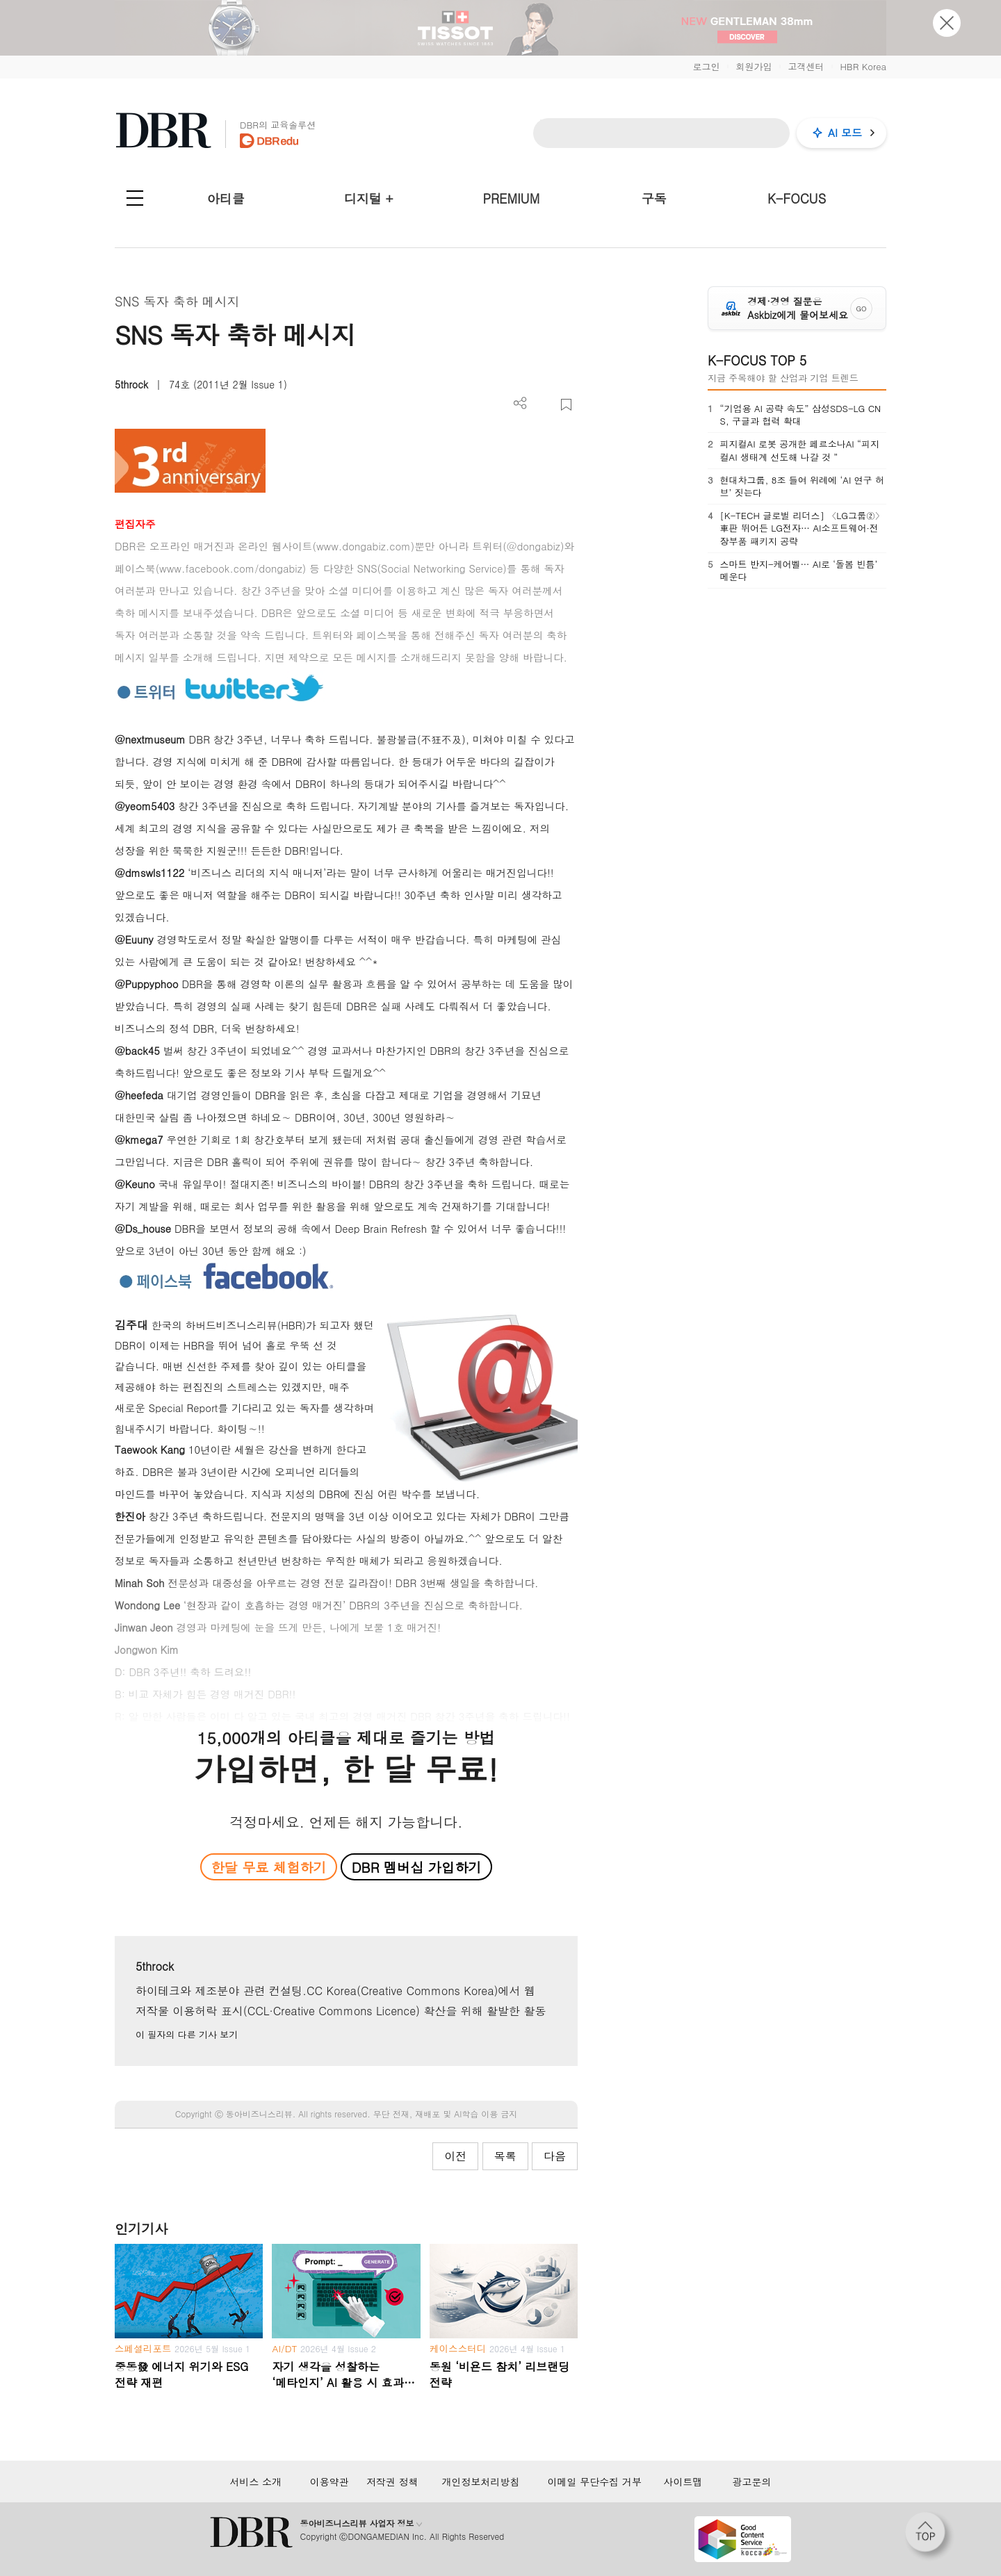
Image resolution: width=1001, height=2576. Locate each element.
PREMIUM (511, 198)
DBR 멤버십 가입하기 (417, 1866)
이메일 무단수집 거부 (595, 2481)
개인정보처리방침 (480, 2481)
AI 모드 (845, 132)
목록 (505, 2156)
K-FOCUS (796, 198)
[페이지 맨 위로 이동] (929, 2536)
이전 (455, 2156)
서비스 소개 (255, 2481)
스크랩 (566, 404)
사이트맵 (682, 2481)
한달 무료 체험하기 (268, 1866)
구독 (654, 198)
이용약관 (329, 2481)
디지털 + (368, 198)
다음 (555, 2156)
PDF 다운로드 (543, 404)
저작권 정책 (392, 2481)
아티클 (226, 198)
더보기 (520, 403)
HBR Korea (863, 66)
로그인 (705, 66)
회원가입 (753, 66)
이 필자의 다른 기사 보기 (187, 2034)
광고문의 (752, 2481)
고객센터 (806, 66)
